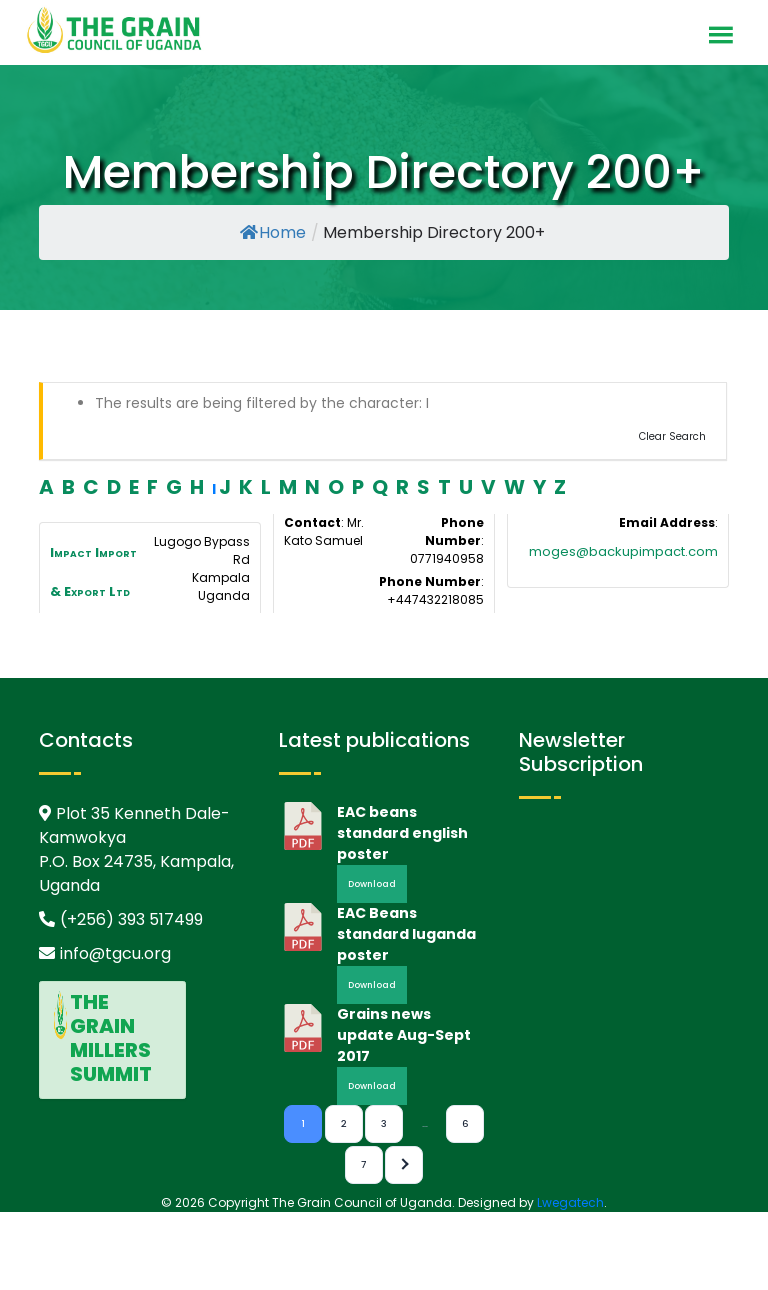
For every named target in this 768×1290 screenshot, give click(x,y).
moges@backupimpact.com (623, 551)
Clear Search (672, 436)
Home (273, 232)
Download (372, 884)
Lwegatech (570, 1202)
